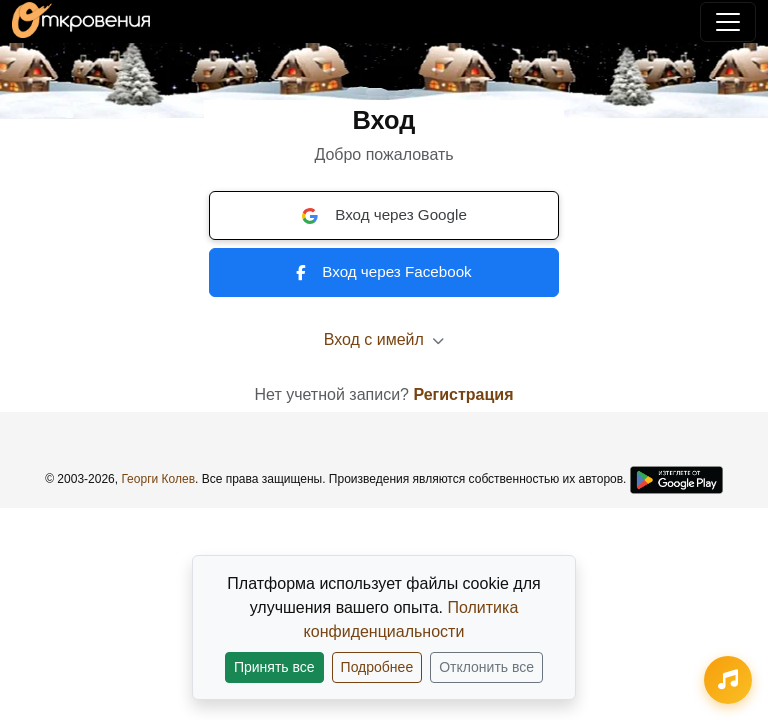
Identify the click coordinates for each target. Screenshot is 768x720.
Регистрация (463, 394)
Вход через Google (384, 215)
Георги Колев (158, 479)
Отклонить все (486, 667)
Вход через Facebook (383, 271)
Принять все (274, 667)
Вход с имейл (384, 339)
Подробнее (377, 667)
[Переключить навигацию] (728, 22)
